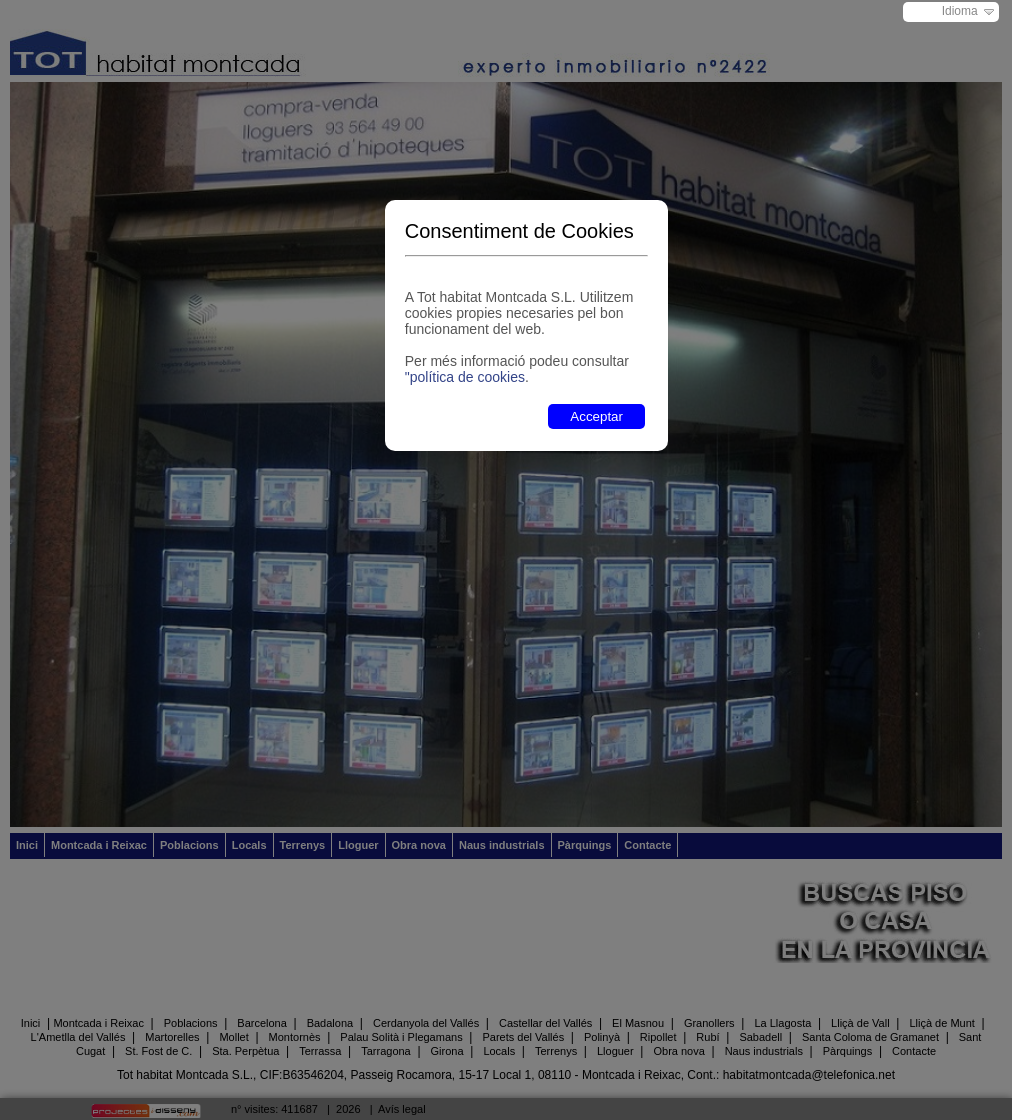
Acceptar (596, 416)
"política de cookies (465, 377)
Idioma (960, 11)
